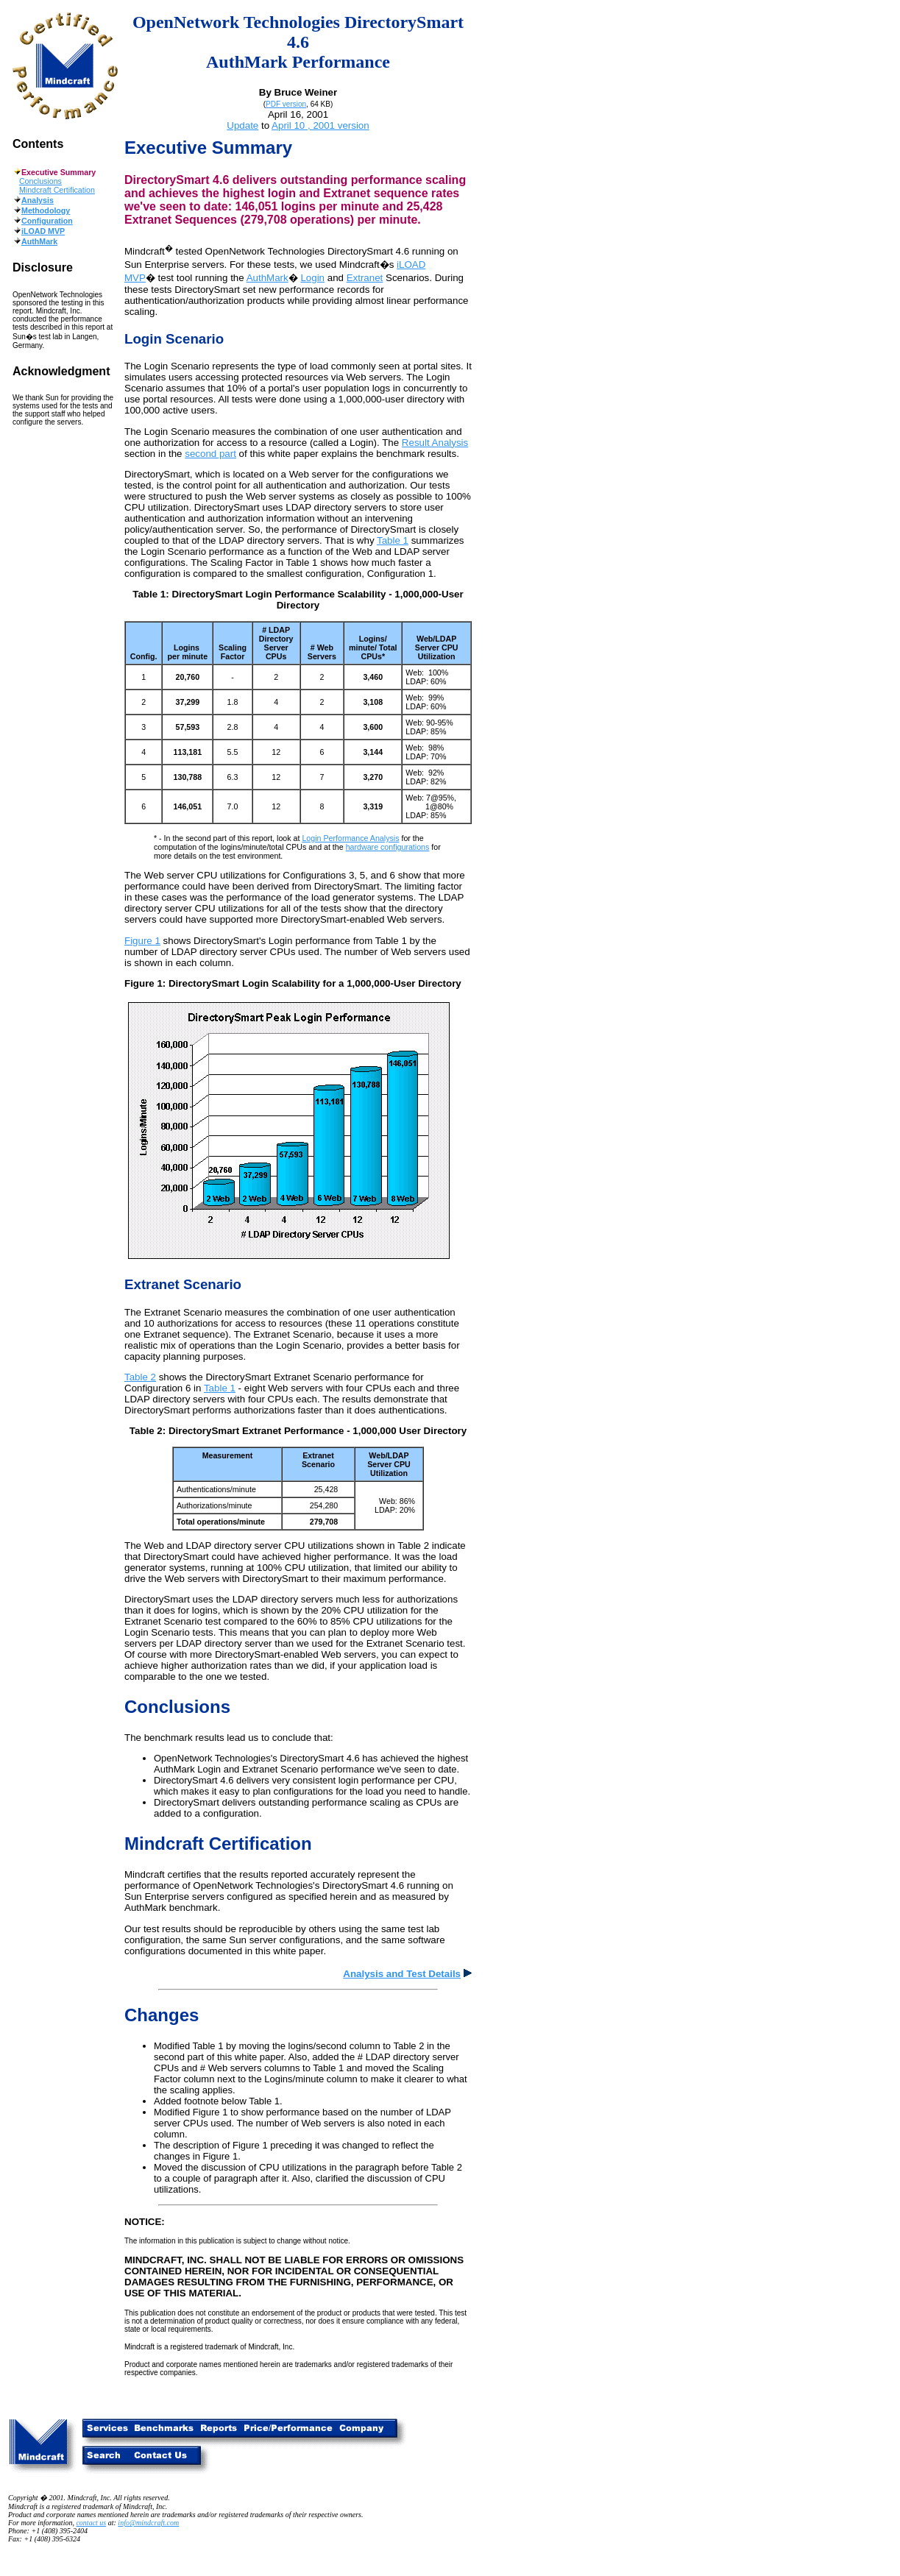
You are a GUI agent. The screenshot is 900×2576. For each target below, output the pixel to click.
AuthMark (39, 241)
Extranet (365, 277)
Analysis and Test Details (407, 1973)
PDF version (286, 104)
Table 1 (392, 540)
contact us (91, 2523)
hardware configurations (388, 846)
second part (210, 453)
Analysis (37, 200)
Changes (161, 2015)
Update (242, 125)
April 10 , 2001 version (320, 125)
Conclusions (40, 181)
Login (312, 277)
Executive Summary (208, 147)
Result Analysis (435, 442)
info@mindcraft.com (148, 2523)
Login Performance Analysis (350, 838)
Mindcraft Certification (57, 189)
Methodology (45, 210)
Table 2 (140, 1377)
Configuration (47, 220)
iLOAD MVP (43, 231)
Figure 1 (142, 940)
